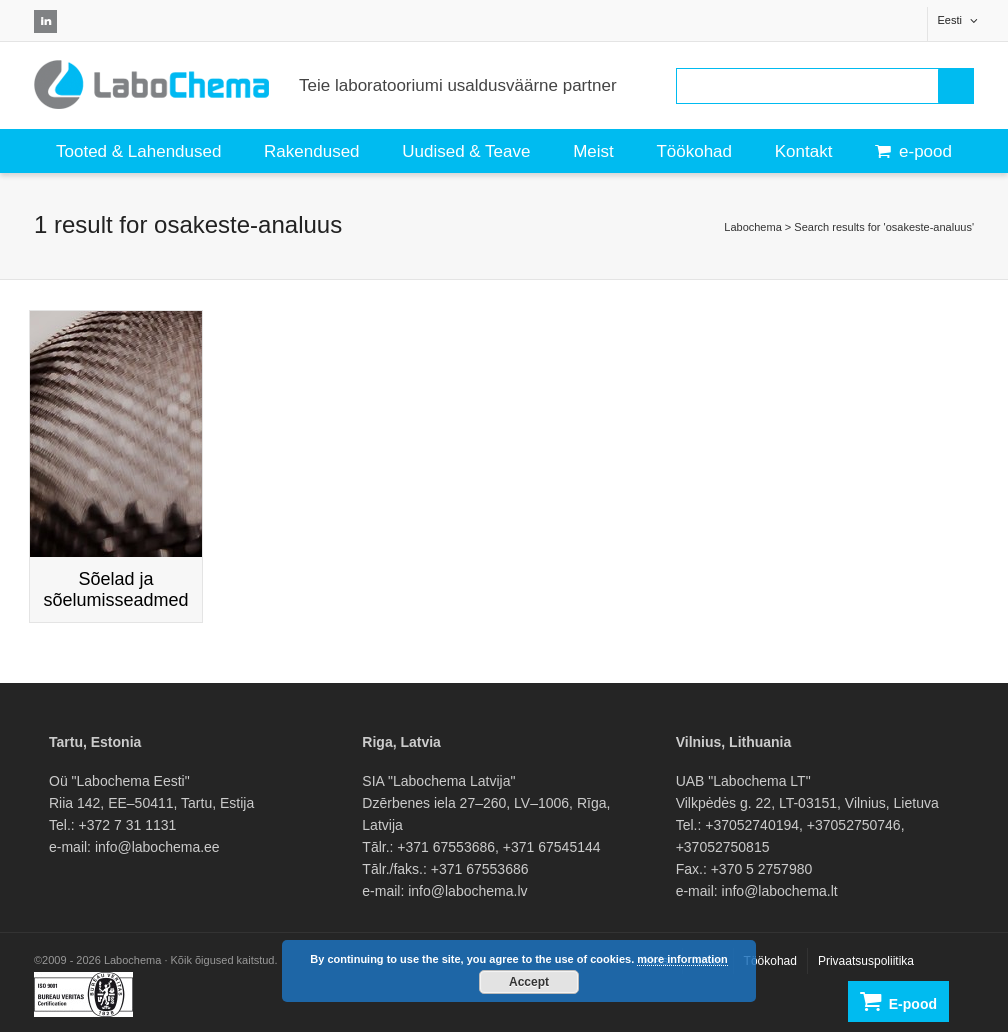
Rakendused (311, 151)
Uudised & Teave (466, 151)
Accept (529, 982)
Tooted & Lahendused (138, 151)
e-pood (913, 151)
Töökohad (694, 151)
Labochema (753, 227)
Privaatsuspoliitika (866, 961)
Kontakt (804, 151)
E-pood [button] (898, 1001)
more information (682, 959)
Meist (593, 151)
